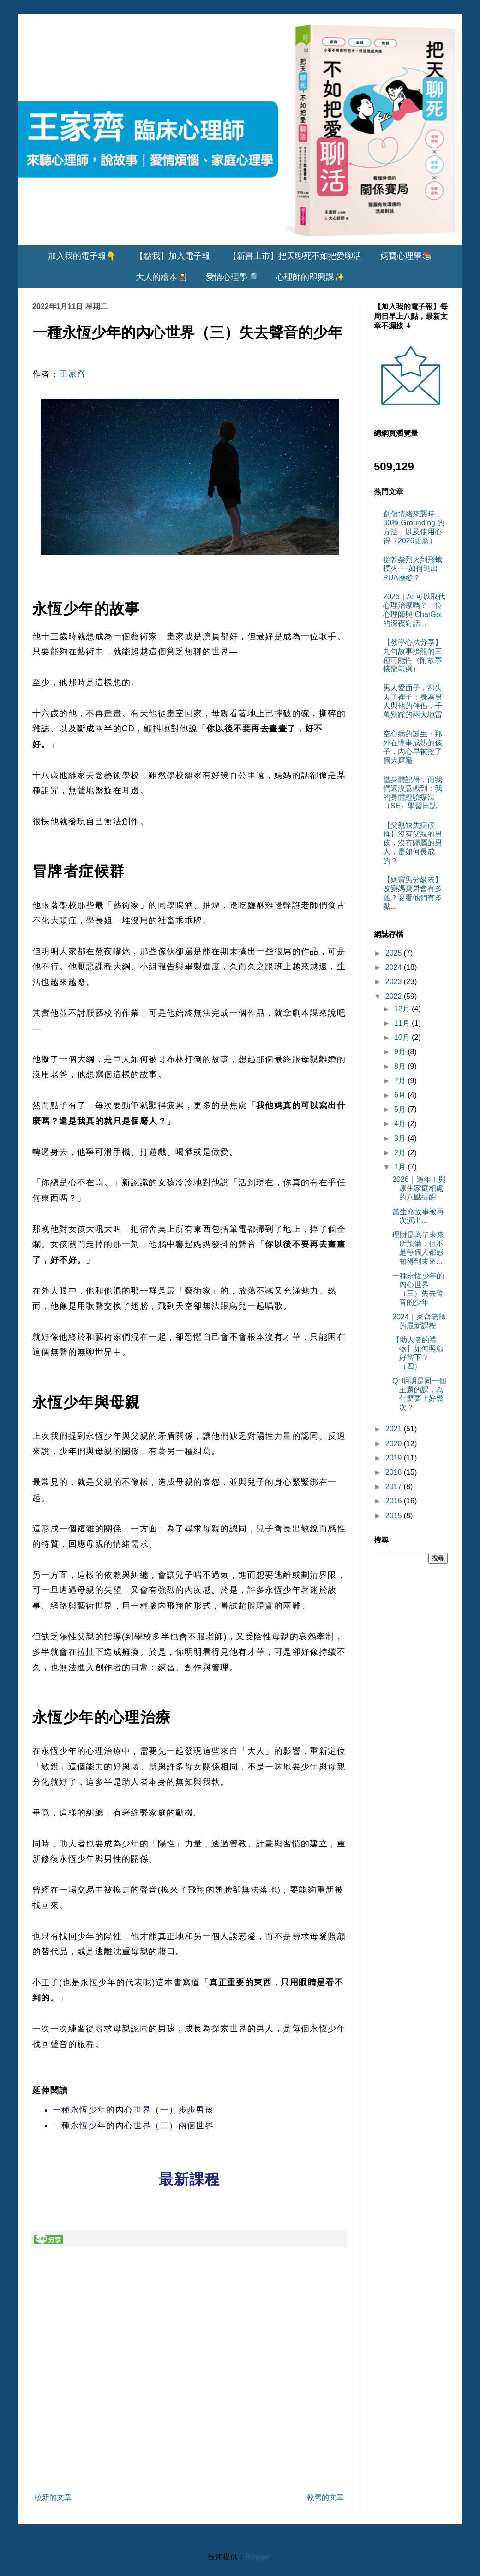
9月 (401, 1052)
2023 (394, 981)
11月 (403, 1023)
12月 (403, 1009)
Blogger (257, 2557)
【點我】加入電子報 (172, 256)
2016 (394, 1501)
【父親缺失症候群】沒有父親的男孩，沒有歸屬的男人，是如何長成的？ (412, 843)
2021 (394, 1429)
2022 (394, 996)
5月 (401, 1109)
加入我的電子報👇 (82, 256)
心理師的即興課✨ (310, 277)
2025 (394, 953)
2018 (394, 1472)
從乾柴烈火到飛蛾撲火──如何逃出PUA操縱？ (412, 568)
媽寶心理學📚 (406, 256)
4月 (401, 1124)
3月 (401, 1138)
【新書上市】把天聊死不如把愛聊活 (294, 256)
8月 (401, 1066)
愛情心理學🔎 (232, 277)
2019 (394, 1458)
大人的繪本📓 (161, 277)
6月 (401, 1095)
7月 (401, 1081)
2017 (394, 1486)
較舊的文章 (325, 2497)
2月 (401, 1153)
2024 (394, 967)
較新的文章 (53, 2497)
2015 (394, 1515)
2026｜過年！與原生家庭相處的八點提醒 (419, 1188)
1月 (401, 1167)
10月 (403, 1037)
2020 (394, 1444)
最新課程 (189, 2179)
